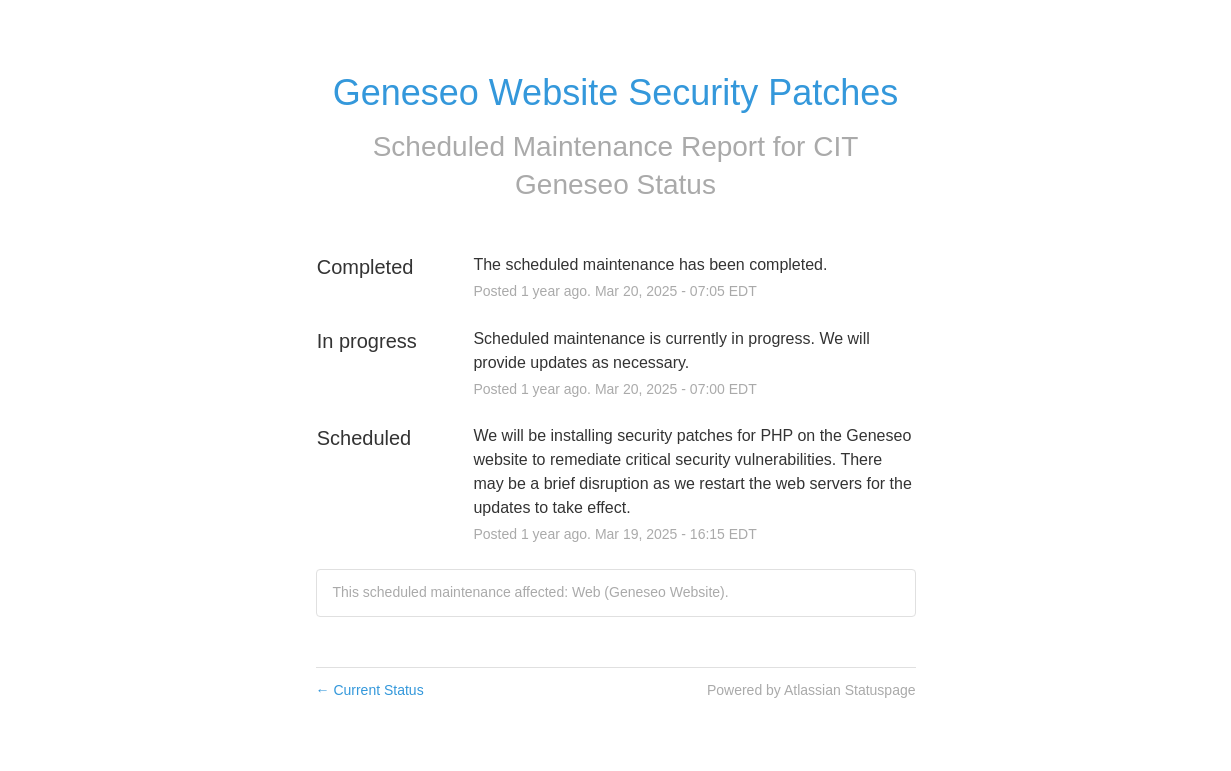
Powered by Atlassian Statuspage (811, 690)
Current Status (370, 690)
